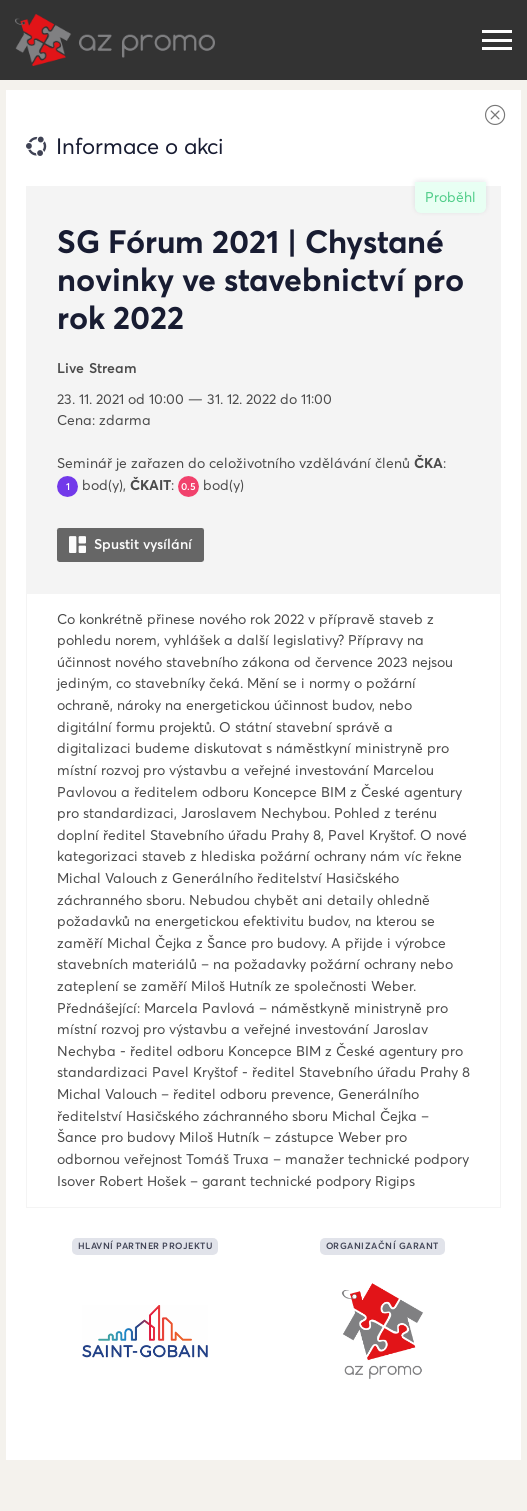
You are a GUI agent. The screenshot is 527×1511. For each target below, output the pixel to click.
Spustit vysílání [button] (130, 544)
